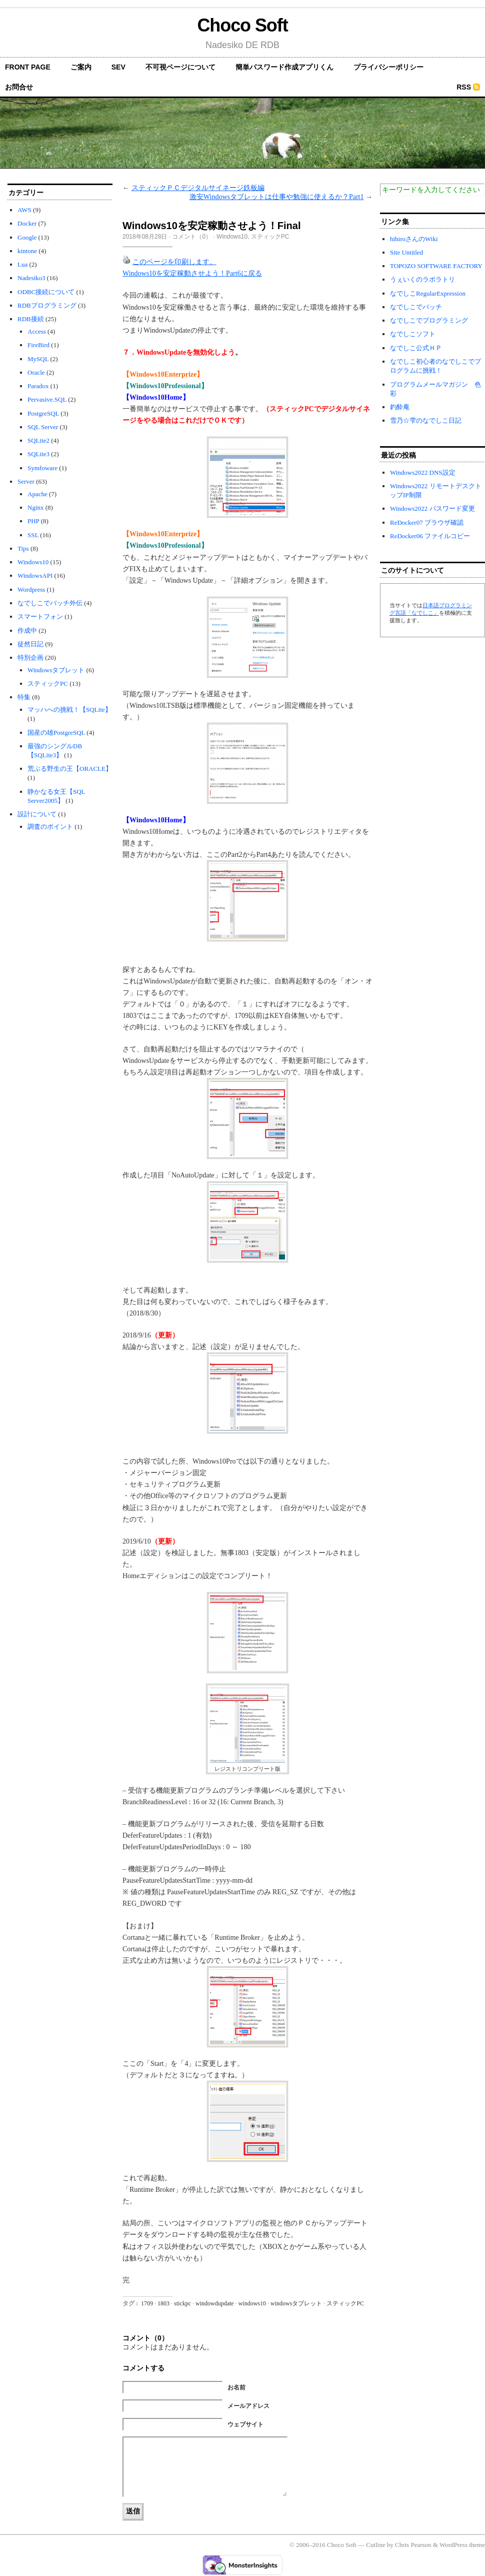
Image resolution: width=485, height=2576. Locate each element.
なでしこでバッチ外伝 (50, 603)
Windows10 (33, 562)
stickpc (182, 2303)
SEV (119, 67)
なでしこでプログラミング (429, 320)
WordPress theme (462, 2544)
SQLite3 (39, 454)
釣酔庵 (400, 407)
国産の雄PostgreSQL (56, 732)
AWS (25, 210)
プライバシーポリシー (389, 67)
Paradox (38, 386)
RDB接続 (31, 319)
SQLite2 (39, 440)
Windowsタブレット (56, 670)
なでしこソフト (413, 334)
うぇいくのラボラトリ (422, 279)
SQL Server (43, 427)
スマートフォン (40, 616)
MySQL (38, 359)
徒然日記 (31, 644)
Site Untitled (406, 252)
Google (27, 237)
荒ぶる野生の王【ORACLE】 (70, 768)
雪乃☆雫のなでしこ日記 (426, 420)
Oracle (36, 372)
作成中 (27, 630)
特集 (24, 697)
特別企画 (31, 657)
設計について (37, 814)
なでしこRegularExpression (428, 293)
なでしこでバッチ (416, 307)
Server (26, 481)
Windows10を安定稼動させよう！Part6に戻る (192, 273)
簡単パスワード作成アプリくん (285, 67)
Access (37, 331)
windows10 (252, 2303)
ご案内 (81, 67)
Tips (23, 548)
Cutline (375, 2544)
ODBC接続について (46, 292)
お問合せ (19, 87)
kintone (27, 251)
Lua (23, 264)
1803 (164, 2303)
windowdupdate (215, 2303)
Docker (27, 223)
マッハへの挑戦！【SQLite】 (70, 709)
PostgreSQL (43, 413)
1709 (147, 2303)
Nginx (36, 507)
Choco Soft (242, 25)
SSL (33, 535)
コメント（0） (192, 236)
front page (27, 67)
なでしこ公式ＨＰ (416, 348)
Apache (38, 494)
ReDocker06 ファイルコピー (430, 536)
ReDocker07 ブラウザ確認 (427, 522)
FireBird (39, 345)
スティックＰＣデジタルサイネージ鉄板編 (198, 188)
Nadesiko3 (32, 278)
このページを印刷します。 (174, 262)
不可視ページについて (181, 67)
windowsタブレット (296, 2303)
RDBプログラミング (47, 305)
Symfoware (43, 468)
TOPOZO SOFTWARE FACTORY (436, 266)
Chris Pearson (413, 2544)
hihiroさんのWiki (414, 239)
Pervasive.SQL (47, 399)
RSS (463, 87)
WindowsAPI (35, 575)
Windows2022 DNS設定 (423, 472)
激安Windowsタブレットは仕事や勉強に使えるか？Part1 (277, 197)
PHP (33, 521)
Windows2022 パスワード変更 (432, 508)
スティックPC (48, 683)
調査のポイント (50, 826)
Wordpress (31, 589)
